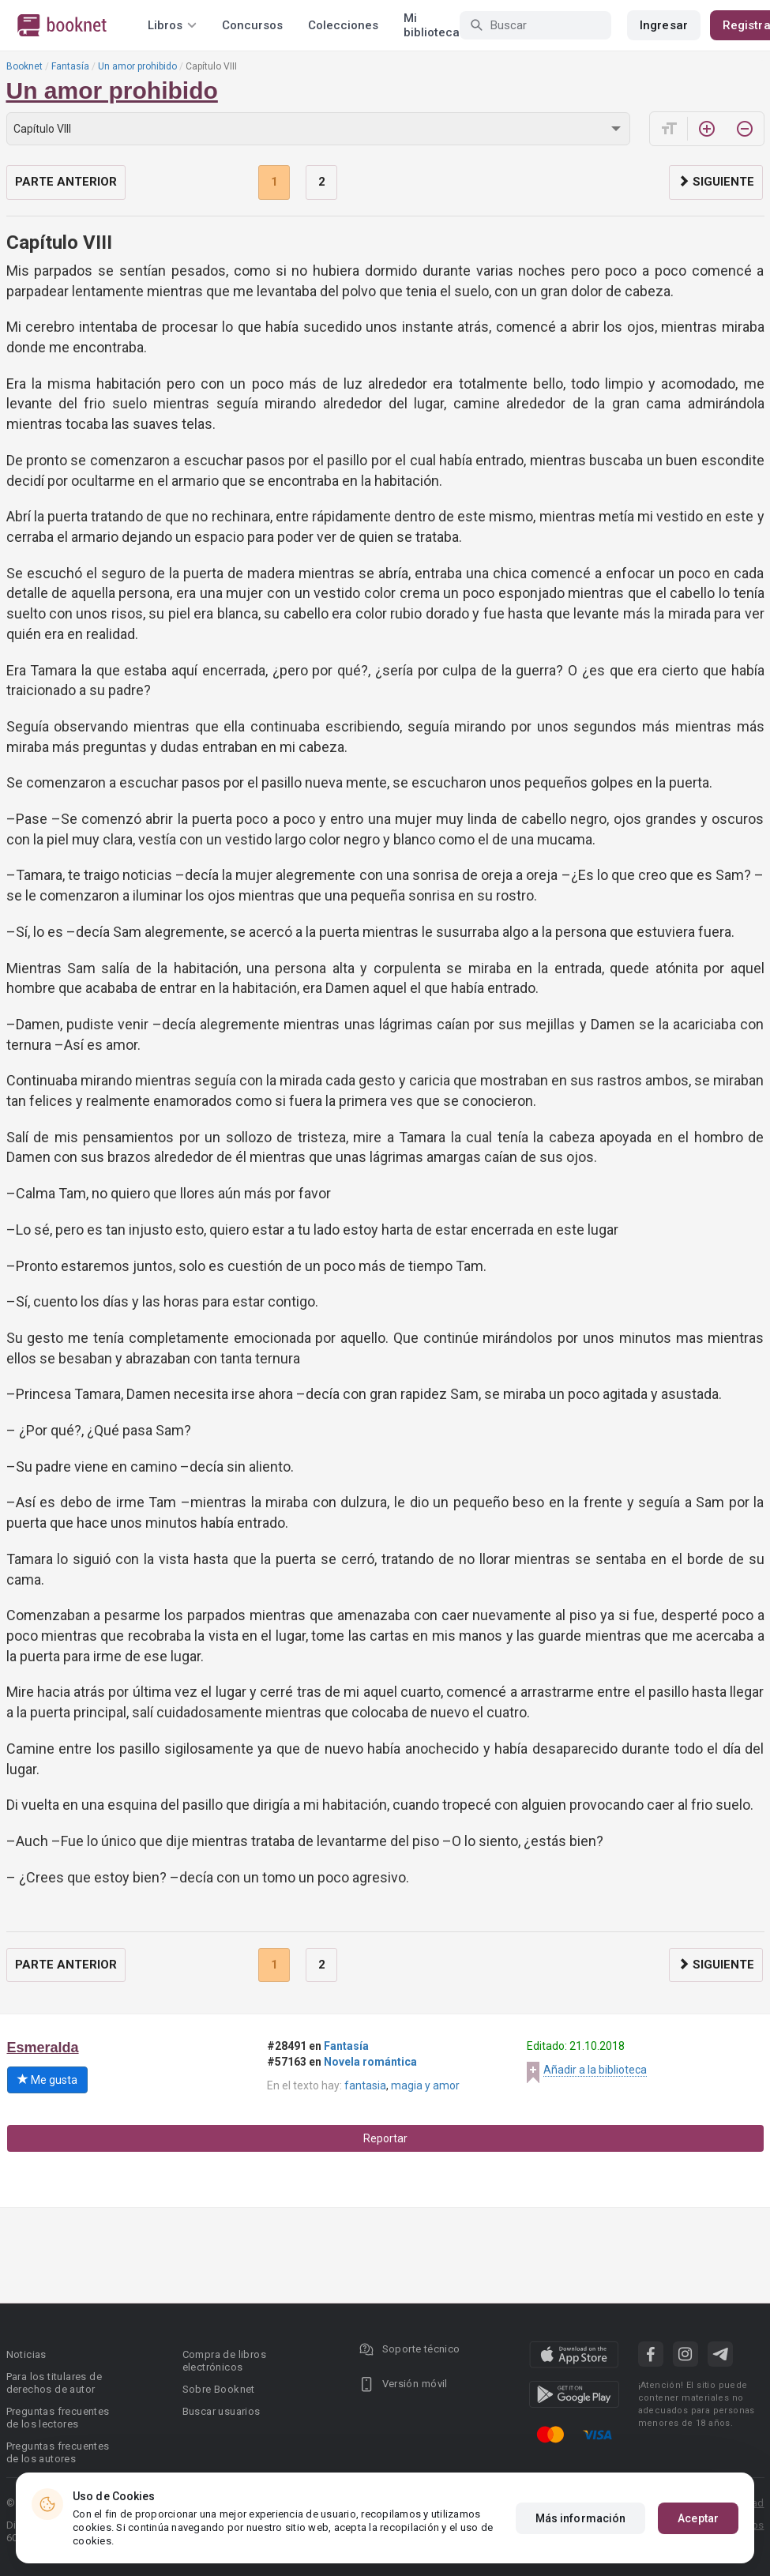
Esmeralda (43, 2047)
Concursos (252, 25)
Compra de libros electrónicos (224, 2360)
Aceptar (698, 2518)
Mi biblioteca (432, 25)
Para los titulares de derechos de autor (54, 2383)
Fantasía (70, 66)
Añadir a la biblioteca (595, 2069)
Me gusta (47, 2080)
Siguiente (716, 182)
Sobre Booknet (218, 2389)
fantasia (365, 2085)
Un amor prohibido (137, 66)
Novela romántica (370, 2061)
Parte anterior (66, 182)
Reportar (385, 2138)
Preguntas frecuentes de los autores (58, 2452)
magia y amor (425, 2085)
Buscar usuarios (221, 2411)
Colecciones (343, 25)
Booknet (24, 66)
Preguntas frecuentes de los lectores (58, 2417)
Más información (580, 2518)
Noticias (26, 2354)
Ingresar (664, 25)
